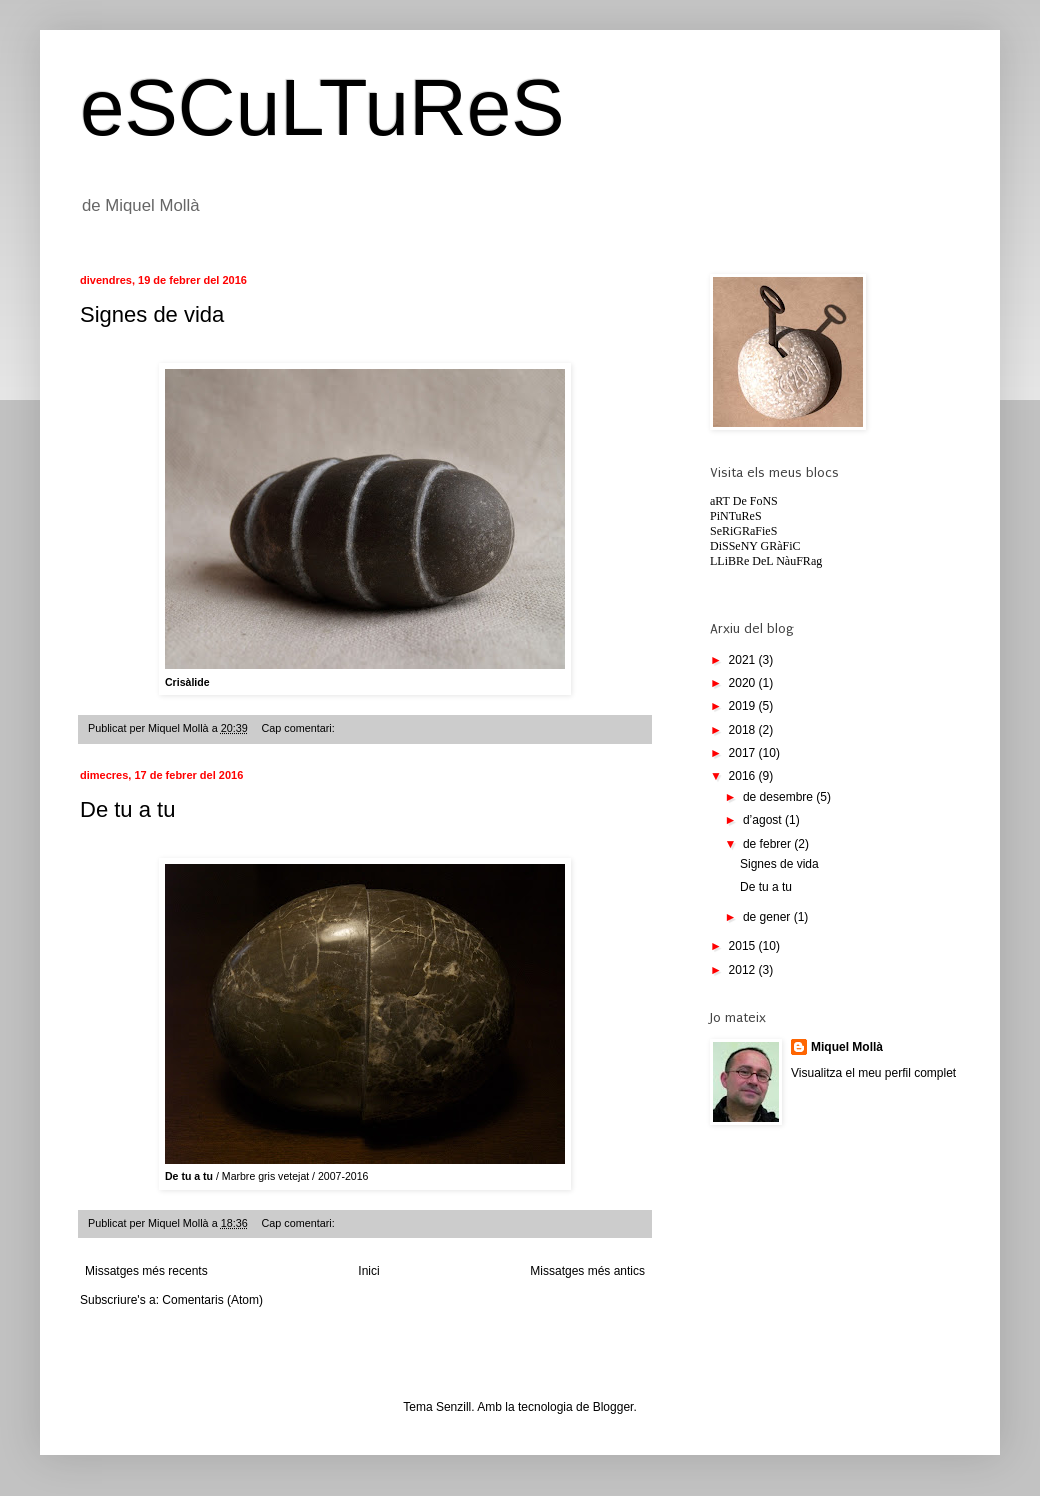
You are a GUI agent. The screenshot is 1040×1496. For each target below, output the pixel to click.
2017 (744, 753)
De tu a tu (127, 809)
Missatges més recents (146, 1271)
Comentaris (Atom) (212, 1300)
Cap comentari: (299, 728)
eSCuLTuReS (322, 107)
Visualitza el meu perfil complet (873, 1073)
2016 (744, 776)
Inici (368, 1271)
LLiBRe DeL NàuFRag (766, 561)
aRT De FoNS (744, 501)
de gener (768, 917)
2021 (744, 660)
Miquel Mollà (847, 1047)
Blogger (613, 1407)
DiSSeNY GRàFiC (755, 546)
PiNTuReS (736, 516)
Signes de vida (152, 314)
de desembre (779, 797)
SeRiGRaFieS (743, 531)
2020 (744, 683)
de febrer (768, 844)
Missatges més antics (587, 1271)
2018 (744, 730)
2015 (744, 946)
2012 (744, 970)
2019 (744, 706)
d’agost (764, 820)
